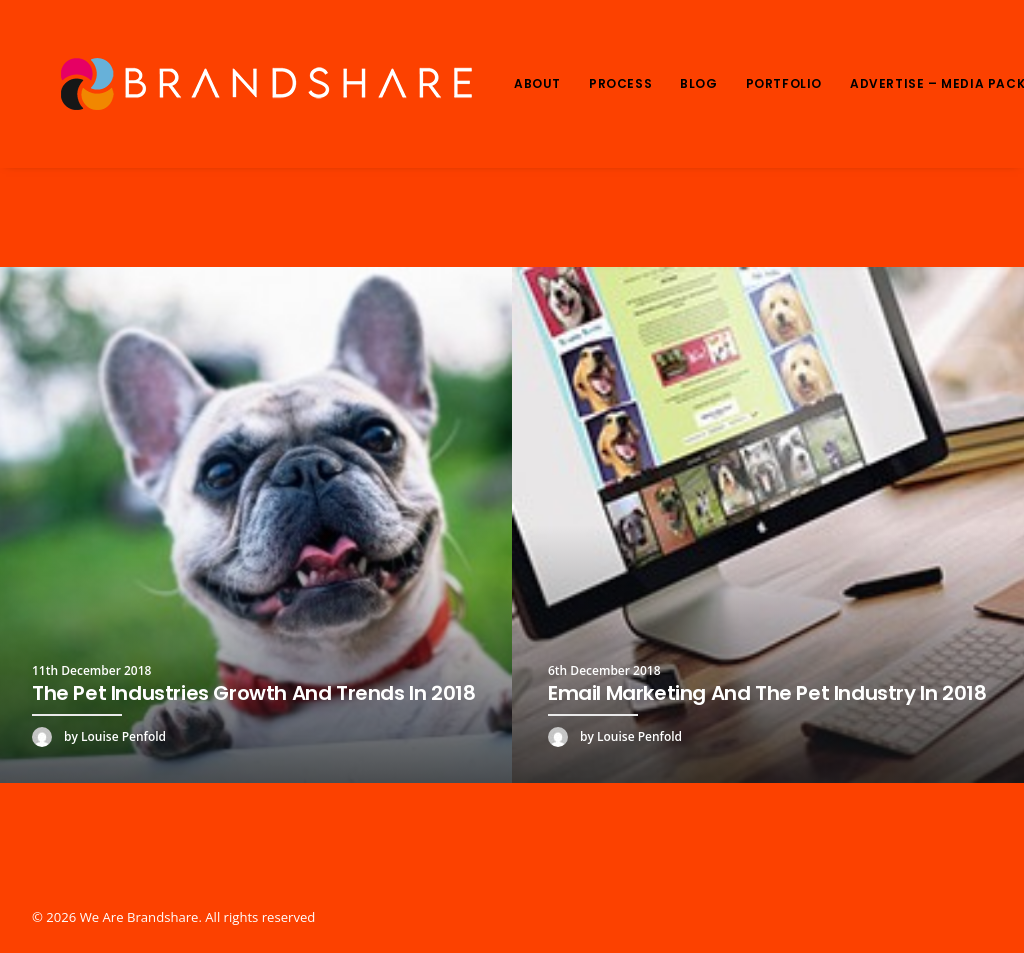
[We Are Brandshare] (259, 84)
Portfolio (784, 83)
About (537, 83)
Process (620, 83)
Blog (698, 83)
